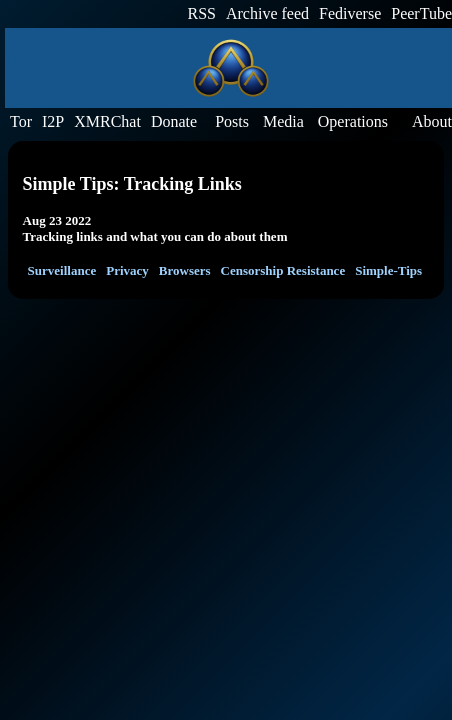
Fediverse (350, 13)
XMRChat (107, 121)
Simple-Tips (388, 270)
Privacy (127, 270)
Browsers (185, 270)
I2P (53, 121)
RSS (202, 13)
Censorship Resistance (283, 270)
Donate (174, 121)
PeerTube (421, 13)
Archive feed (267, 13)
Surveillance (62, 270)
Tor (21, 121)
